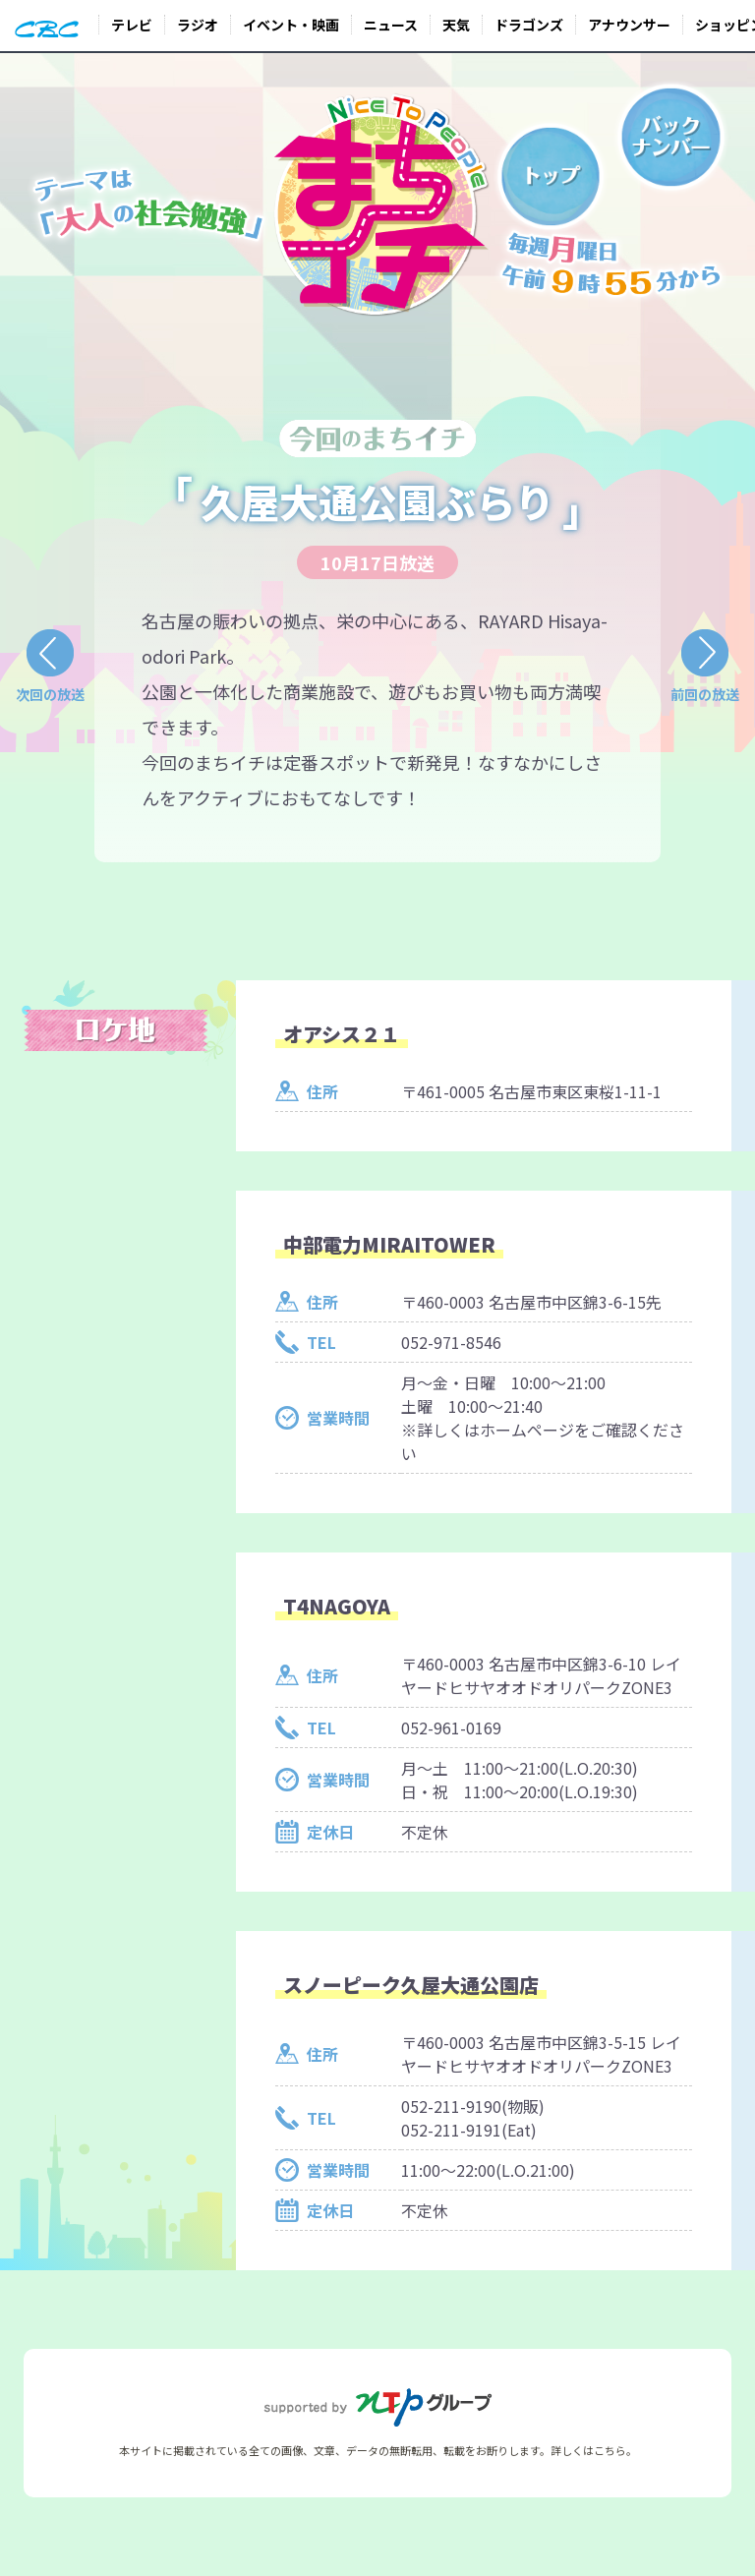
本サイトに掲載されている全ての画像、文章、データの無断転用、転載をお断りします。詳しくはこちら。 (378, 2450)
